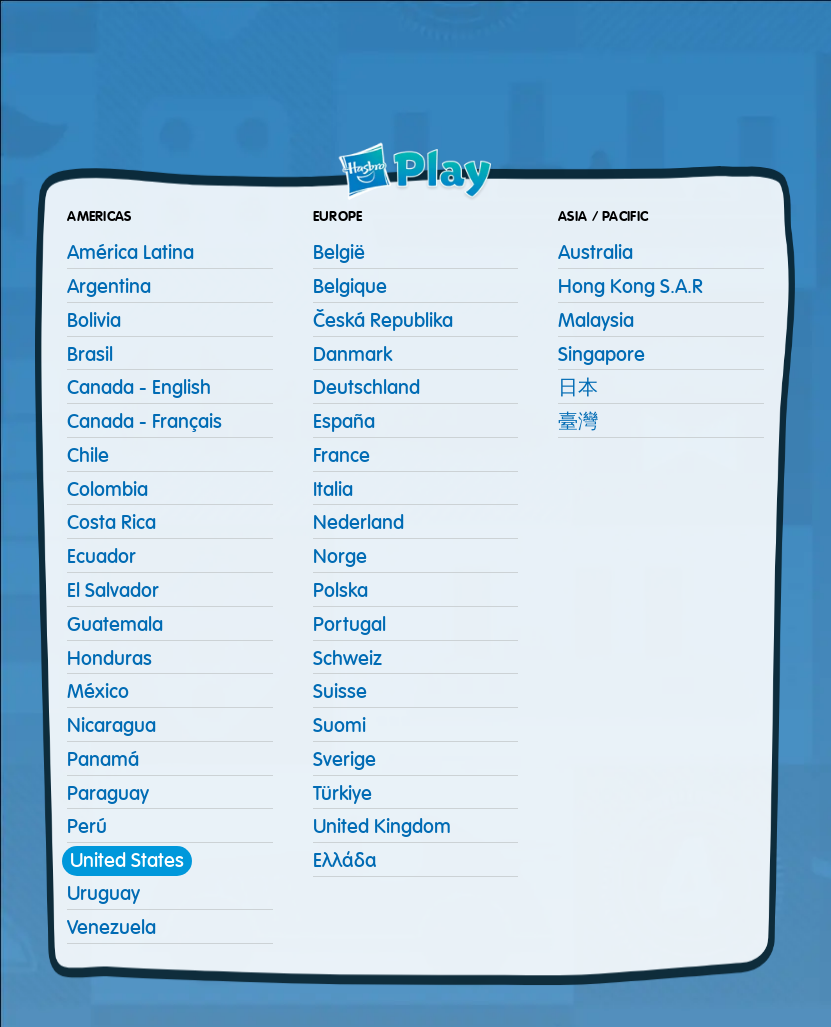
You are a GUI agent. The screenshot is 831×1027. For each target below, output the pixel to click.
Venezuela (111, 927)
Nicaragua (111, 725)
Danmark (352, 354)
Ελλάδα (345, 860)
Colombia (107, 489)
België (339, 252)
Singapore (601, 354)
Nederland (358, 522)
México (98, 691)
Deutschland (366, 387)
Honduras (109, 658)
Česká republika (383, 320)
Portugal (349, 624)
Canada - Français (144, 421)
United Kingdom (382, 826)
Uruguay (103, 893)
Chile (88, 455)
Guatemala (115, 624)
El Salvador (113, 590)
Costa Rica (111, 522)
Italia (333, 489)
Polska (340, 590)
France (341, 455)
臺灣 (578, 421)
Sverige (344, 759)
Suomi (339, 725)
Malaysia (596, 320)
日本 (578, 387)
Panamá (103, 759)
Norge (340, 556)
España (344, 421)
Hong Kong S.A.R (630, 286)
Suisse (340, 691)
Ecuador (101, 556)
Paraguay (108, 793)
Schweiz (347, 658)
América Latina (130, 252)
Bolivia (94, 320)
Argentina (109, 286)
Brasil (90, 354)
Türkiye (342, 793)
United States (127, 860)
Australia (595, 252)
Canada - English (139, 387)
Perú (87, 826)
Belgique (350, 286)
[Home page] (416, 172)
